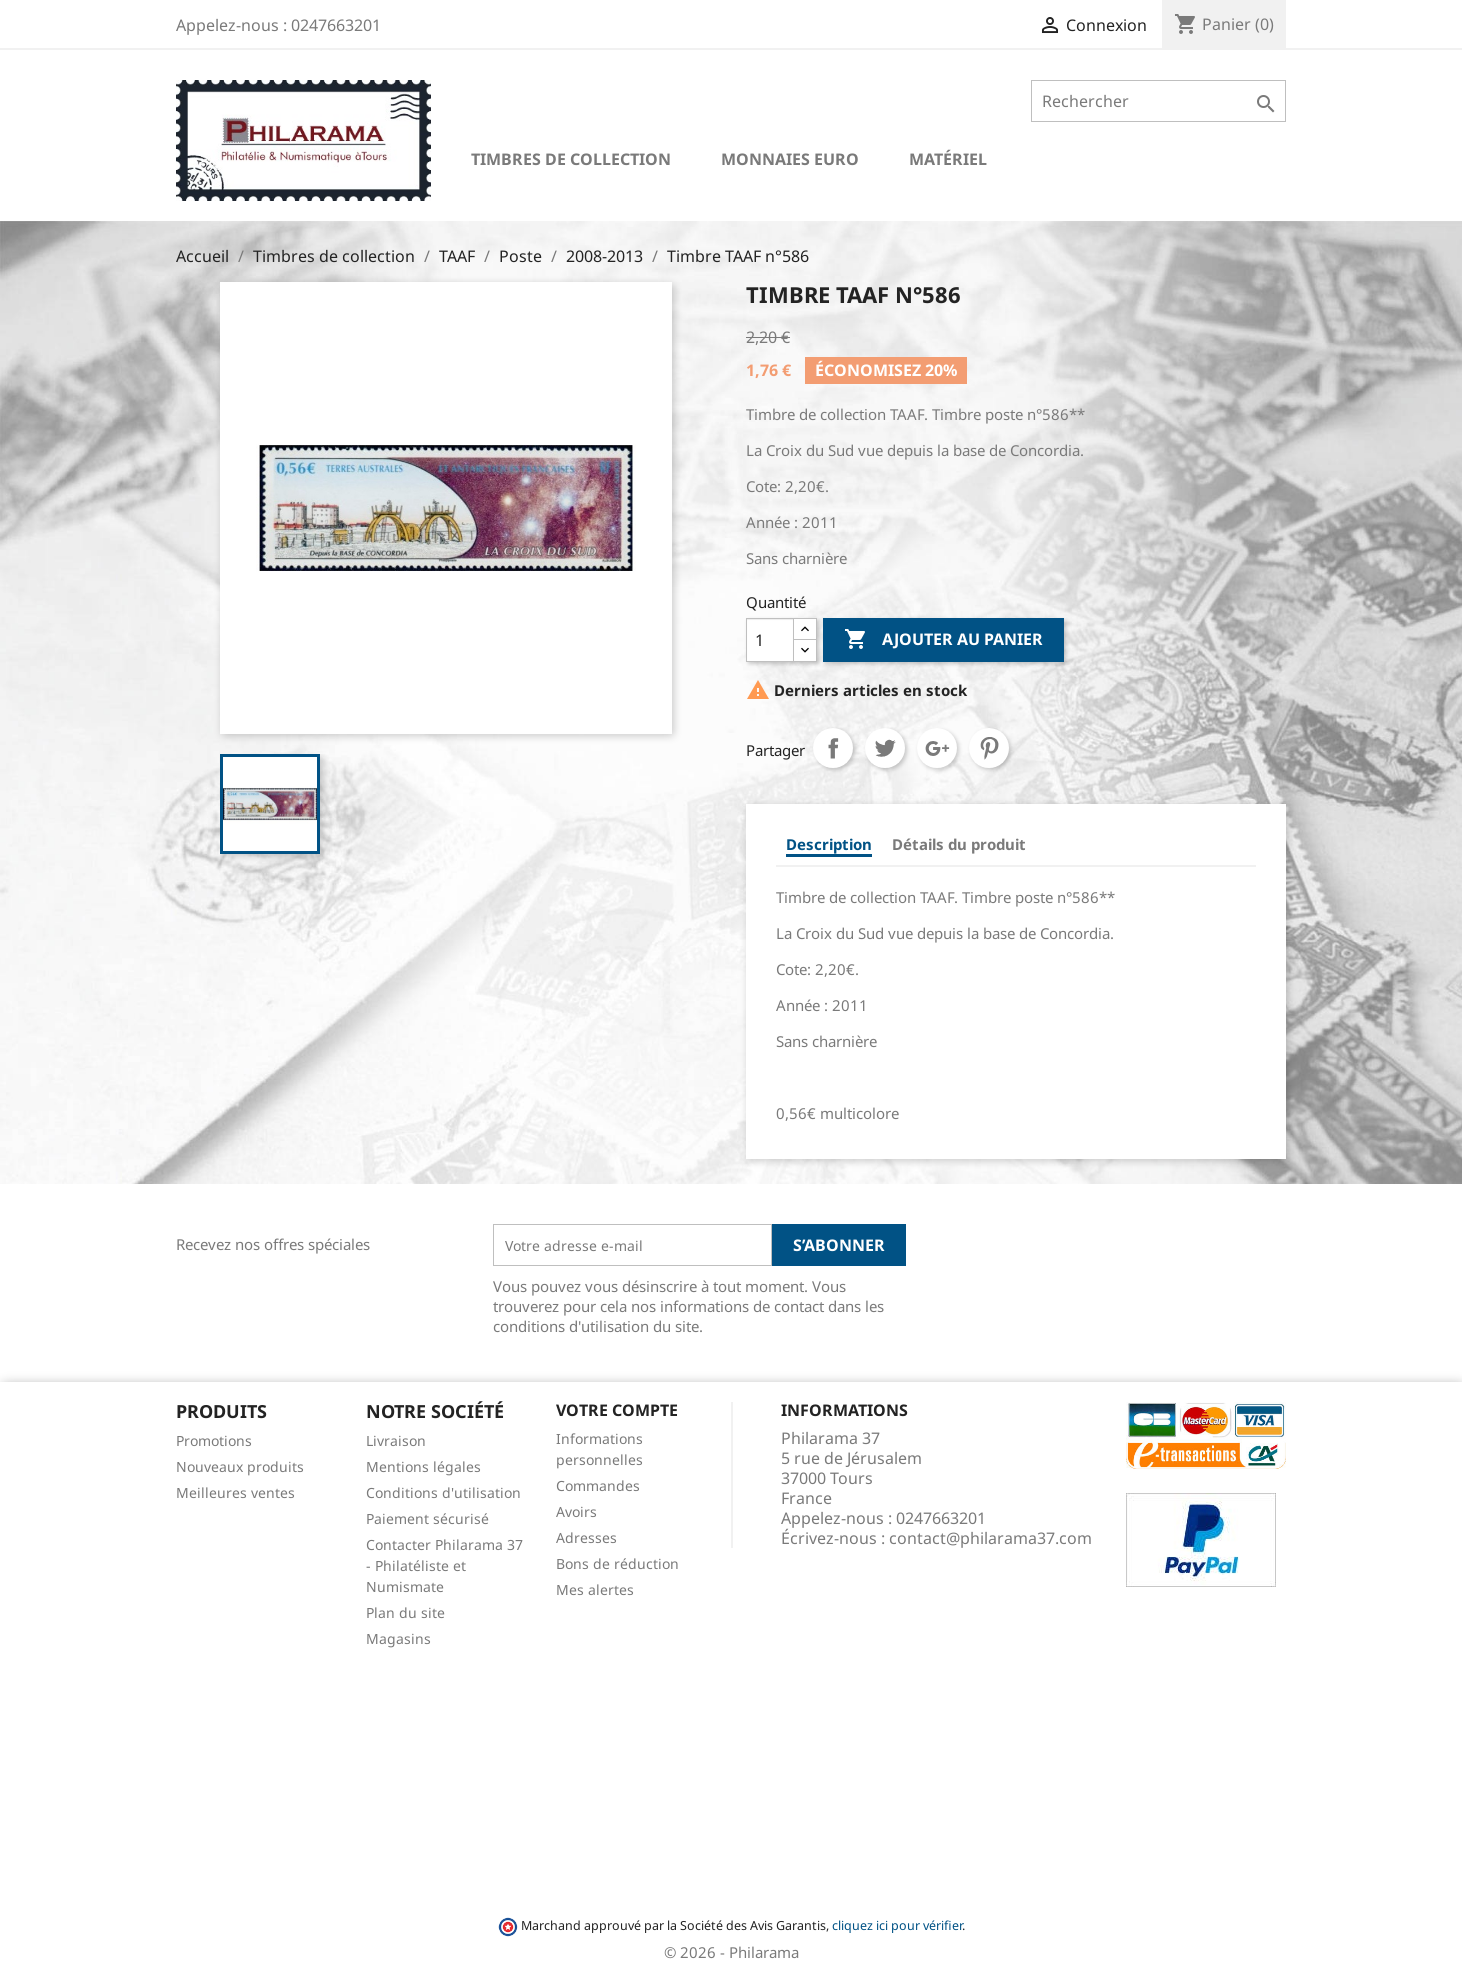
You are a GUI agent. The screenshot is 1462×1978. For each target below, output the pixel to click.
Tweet (885, 748)
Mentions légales (423, 1466)
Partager (833, 748)
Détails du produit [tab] (959, 844)
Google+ (937, 748)
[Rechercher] (1158, 101)
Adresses (586, 1537)
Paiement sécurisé (427, 1518)
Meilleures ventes (235, 1492)
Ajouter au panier (943, 640)
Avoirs (576, 1511)
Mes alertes (595, 1589)
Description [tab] (829, 844)
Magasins (398, 1638)
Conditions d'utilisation (443, 1492)
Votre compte (617, 1410)
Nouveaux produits (240, 1466)
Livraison (396, 1440)
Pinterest (989, 748)
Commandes (598, 1485)
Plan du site (405, 1612)
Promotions (214, 1440)
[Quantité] (770, 640)
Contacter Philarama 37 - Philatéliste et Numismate (444, 1565)
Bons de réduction (617, 1563)
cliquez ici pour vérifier (897, 1925)
